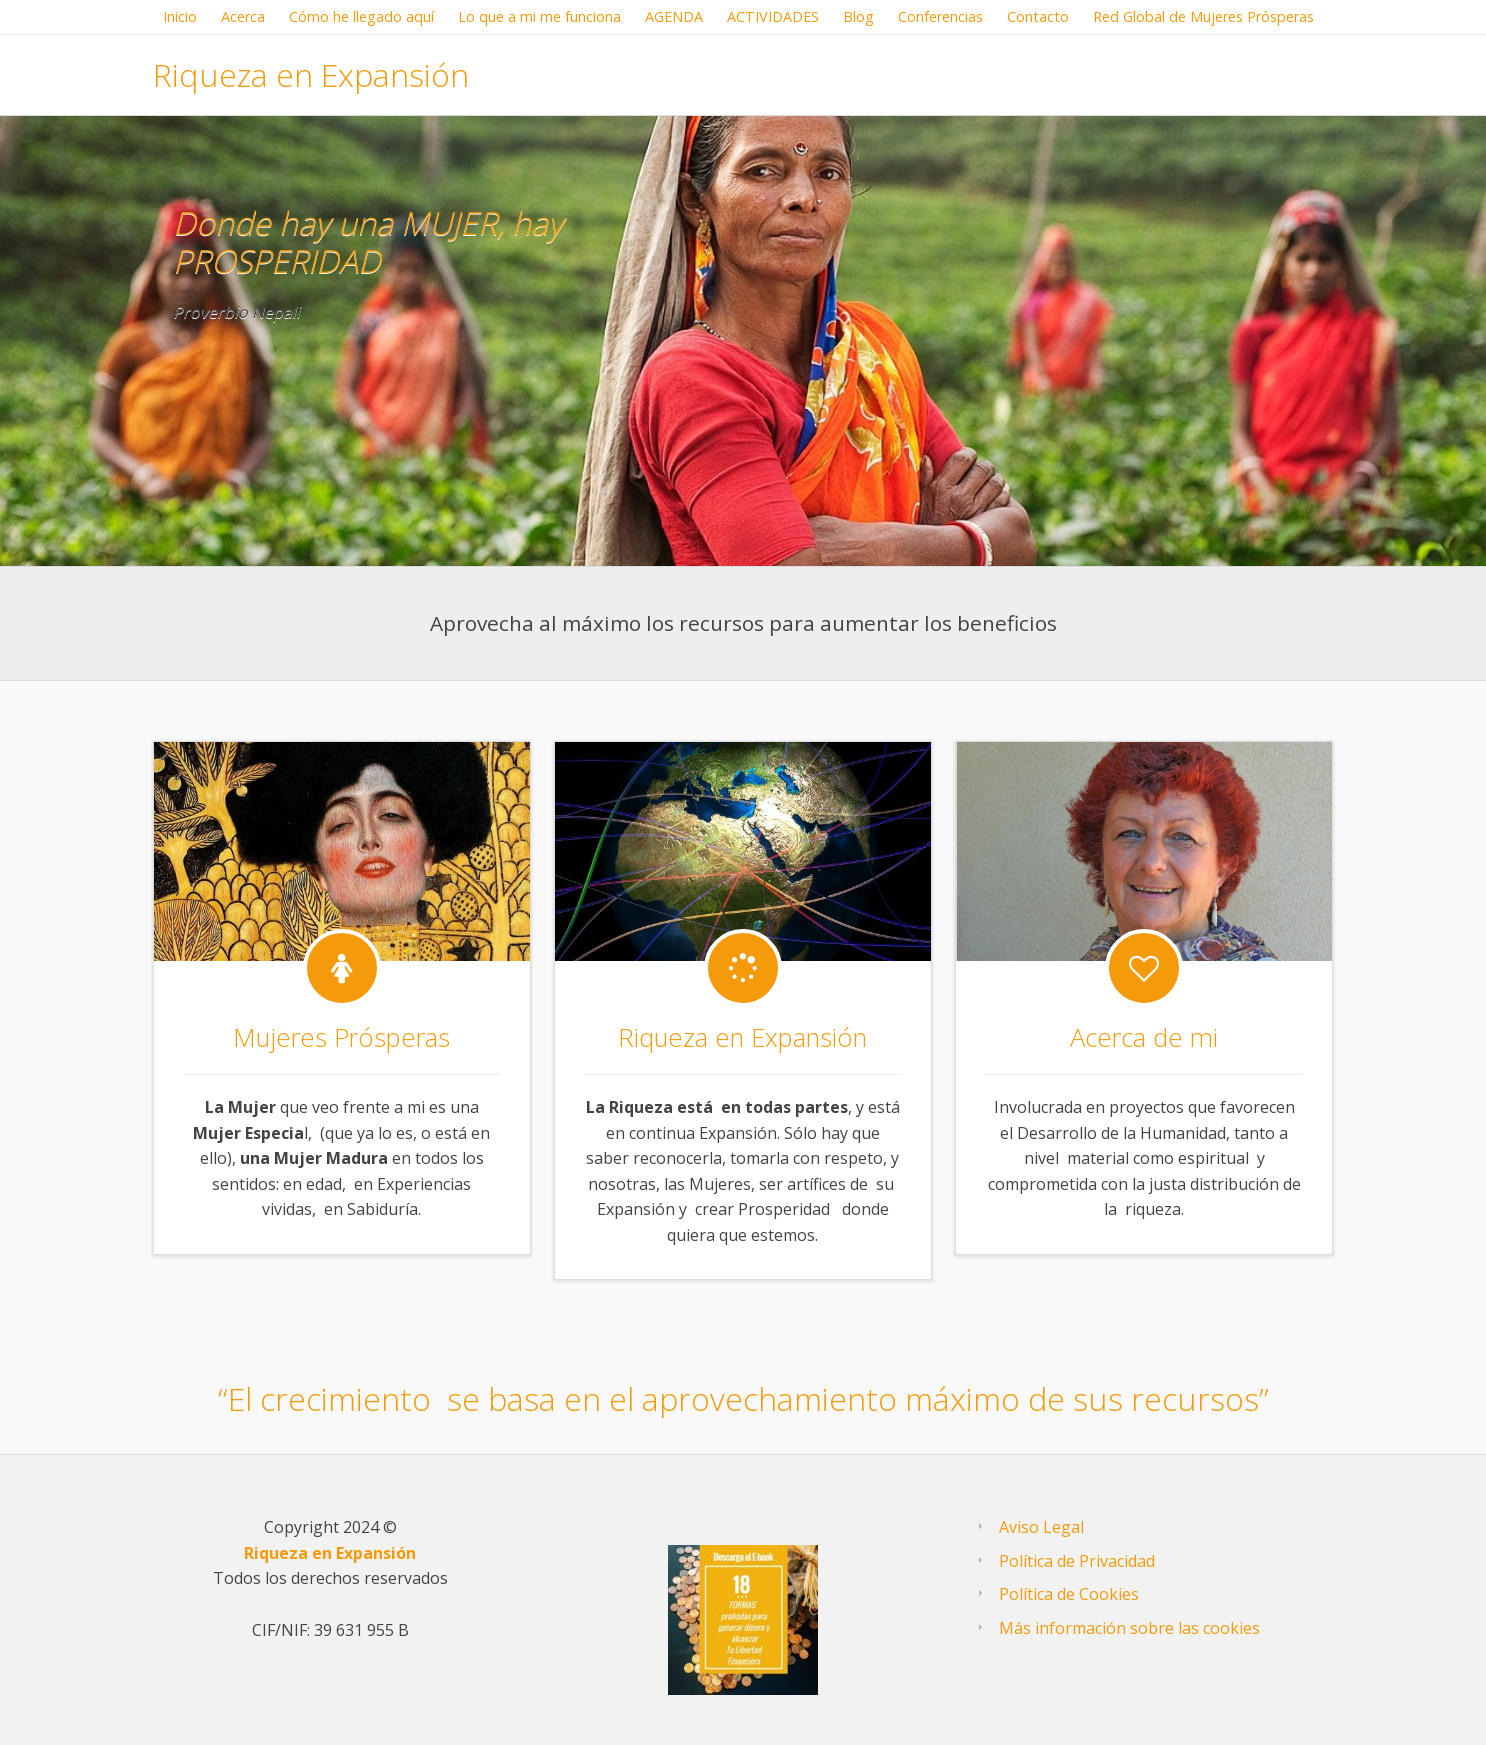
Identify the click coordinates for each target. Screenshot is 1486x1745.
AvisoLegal (1041, 1527)
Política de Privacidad (1077, 1561)
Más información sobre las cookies (1129, 1628)
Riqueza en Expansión (311, 74)
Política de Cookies (1069, 1594)
